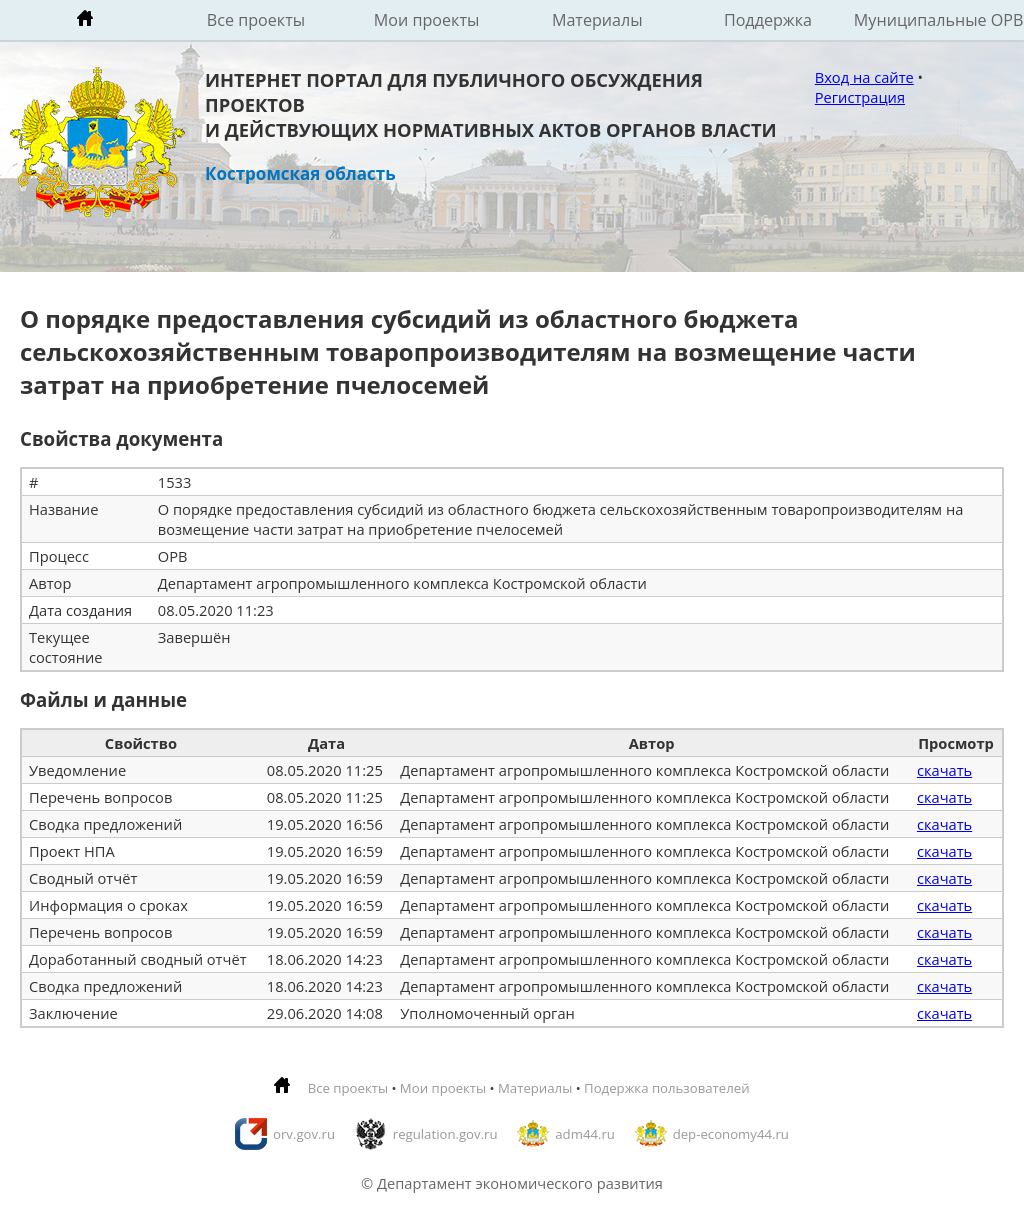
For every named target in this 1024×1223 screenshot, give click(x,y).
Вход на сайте (864, 77)
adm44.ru (585, 1134)
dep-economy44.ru (731, 1134)
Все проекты (256, 20)
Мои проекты (427, 20)
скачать (944, 770)
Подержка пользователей (666, 1088)
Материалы (597, 20)
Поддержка (768, 20)
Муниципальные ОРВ (939, 20)
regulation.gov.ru (445, 1134)
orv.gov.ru (304, 1134)
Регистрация (860, 97)
